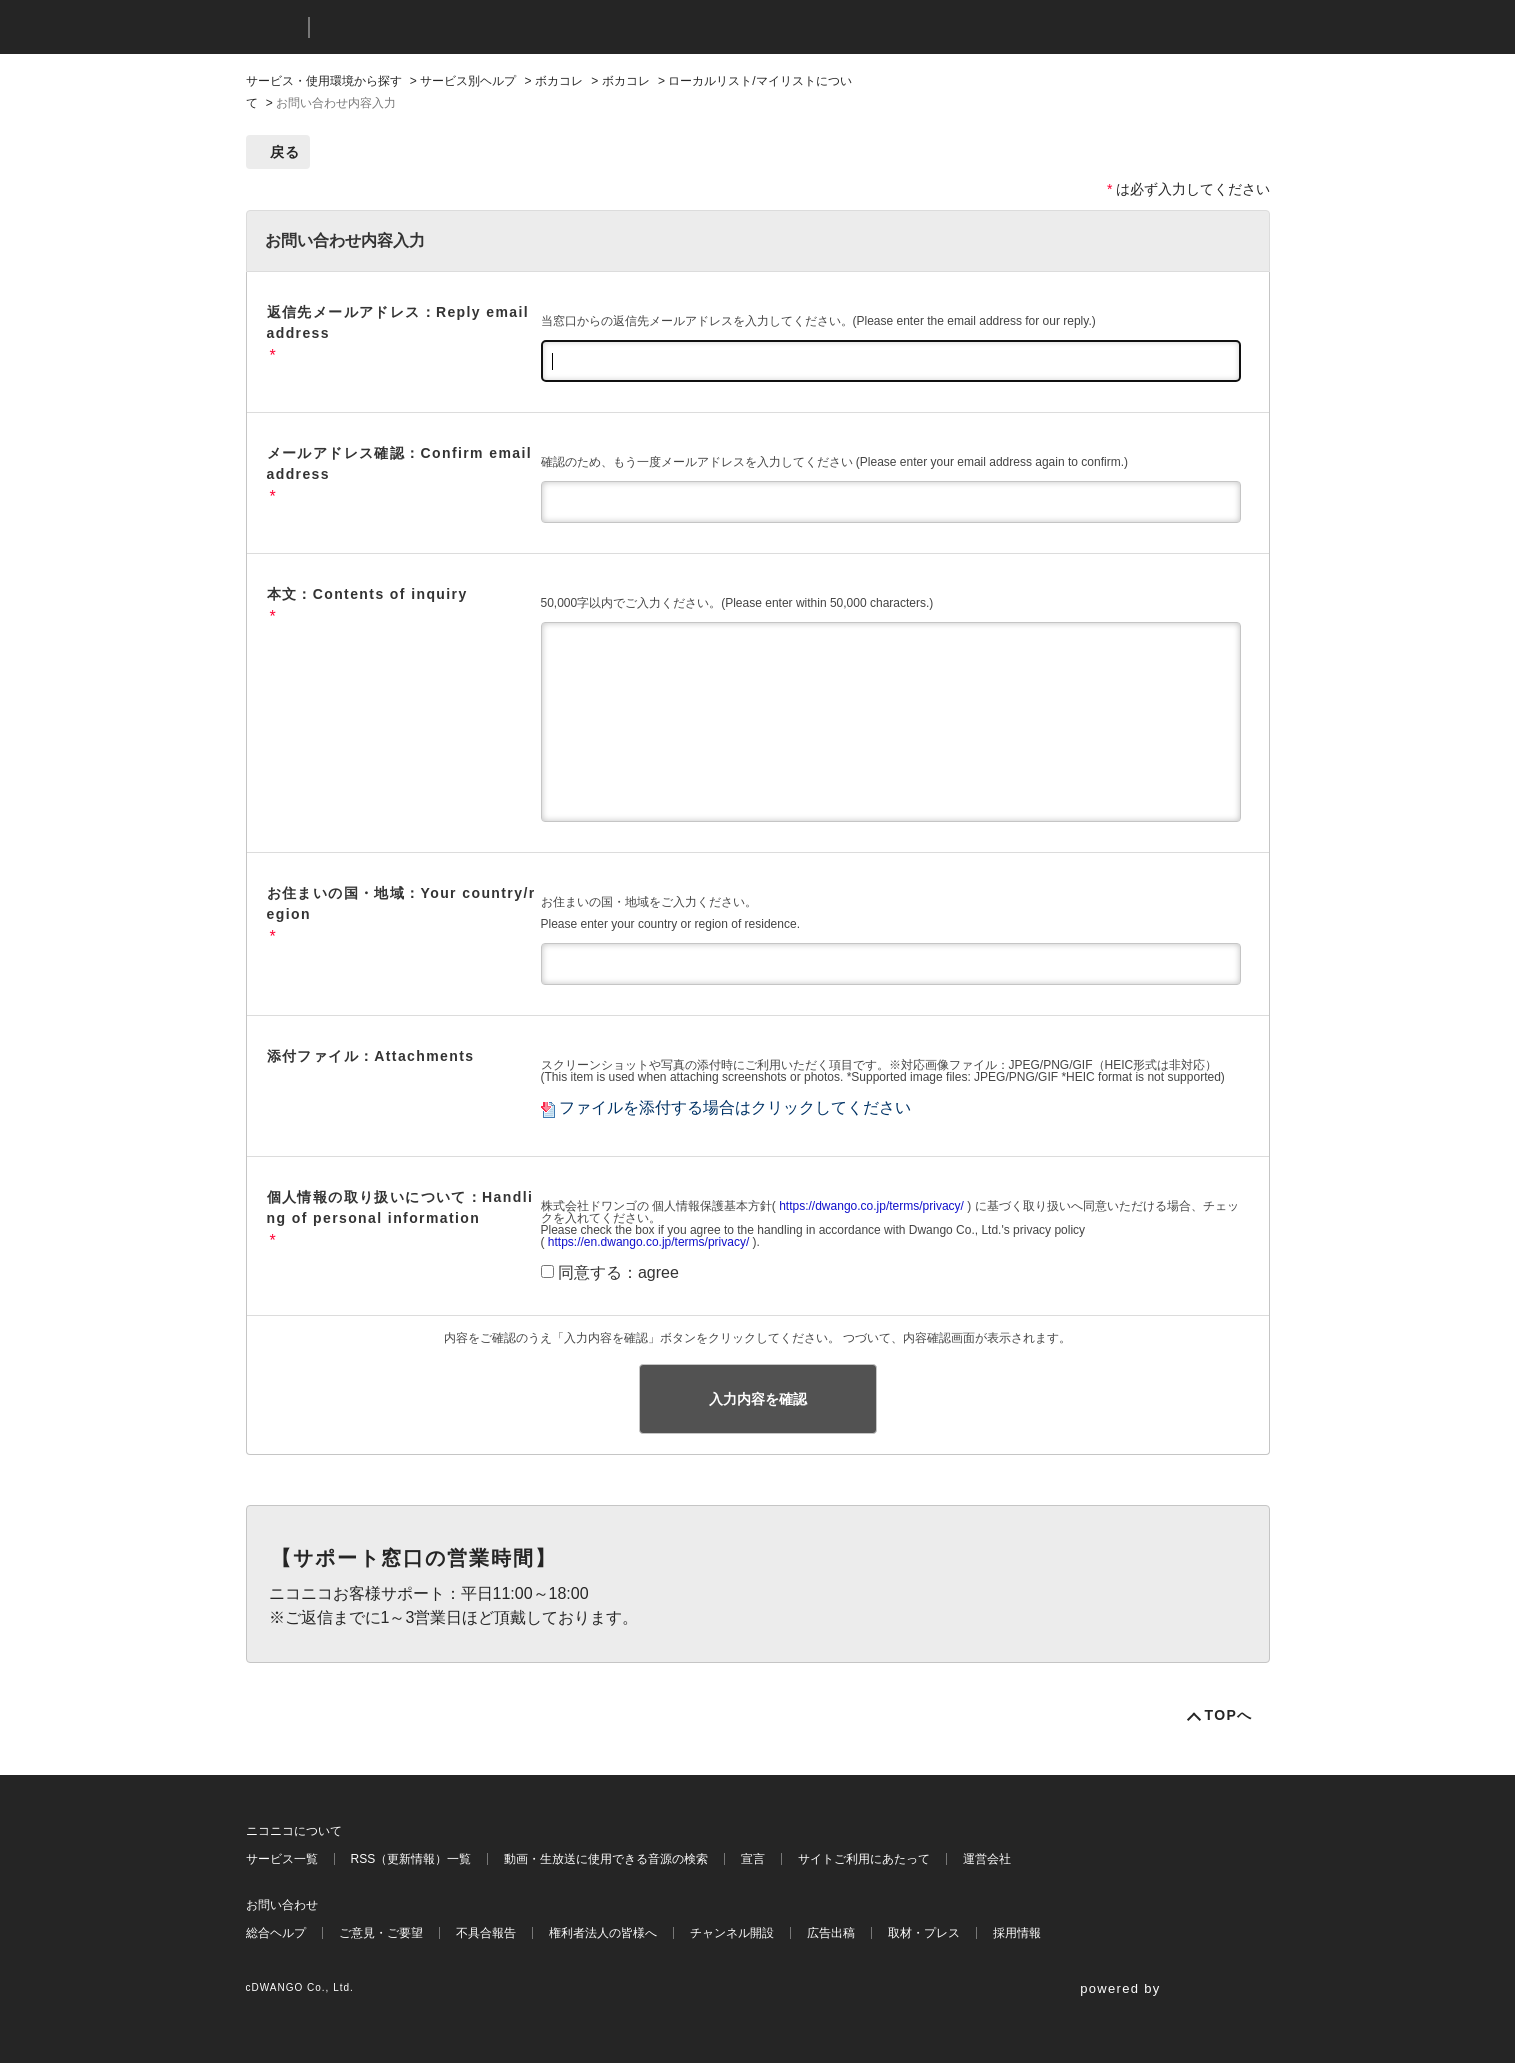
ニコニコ (273, 27)
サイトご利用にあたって (864, 1859)
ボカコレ (559, 81)
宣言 (753, 1859)
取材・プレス (924, 1933)
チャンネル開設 (732, 1933)
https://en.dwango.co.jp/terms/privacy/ (648, 1242)
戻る (285, 152)
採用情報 (1017, 1933)
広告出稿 (831, 1933)
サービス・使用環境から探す (324, 81)
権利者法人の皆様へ (603, 1933)
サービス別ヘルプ (468, 81)
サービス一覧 (282, 1859)
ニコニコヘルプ (430, 27)
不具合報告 (486, 1933)
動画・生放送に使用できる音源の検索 (606, 1859)
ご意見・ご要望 (381, 1933)
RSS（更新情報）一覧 (411, 1859)
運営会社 (987, 1859)
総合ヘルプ (276, 1933)
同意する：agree (618, 1272)
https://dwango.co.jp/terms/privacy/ (871, 1206)
